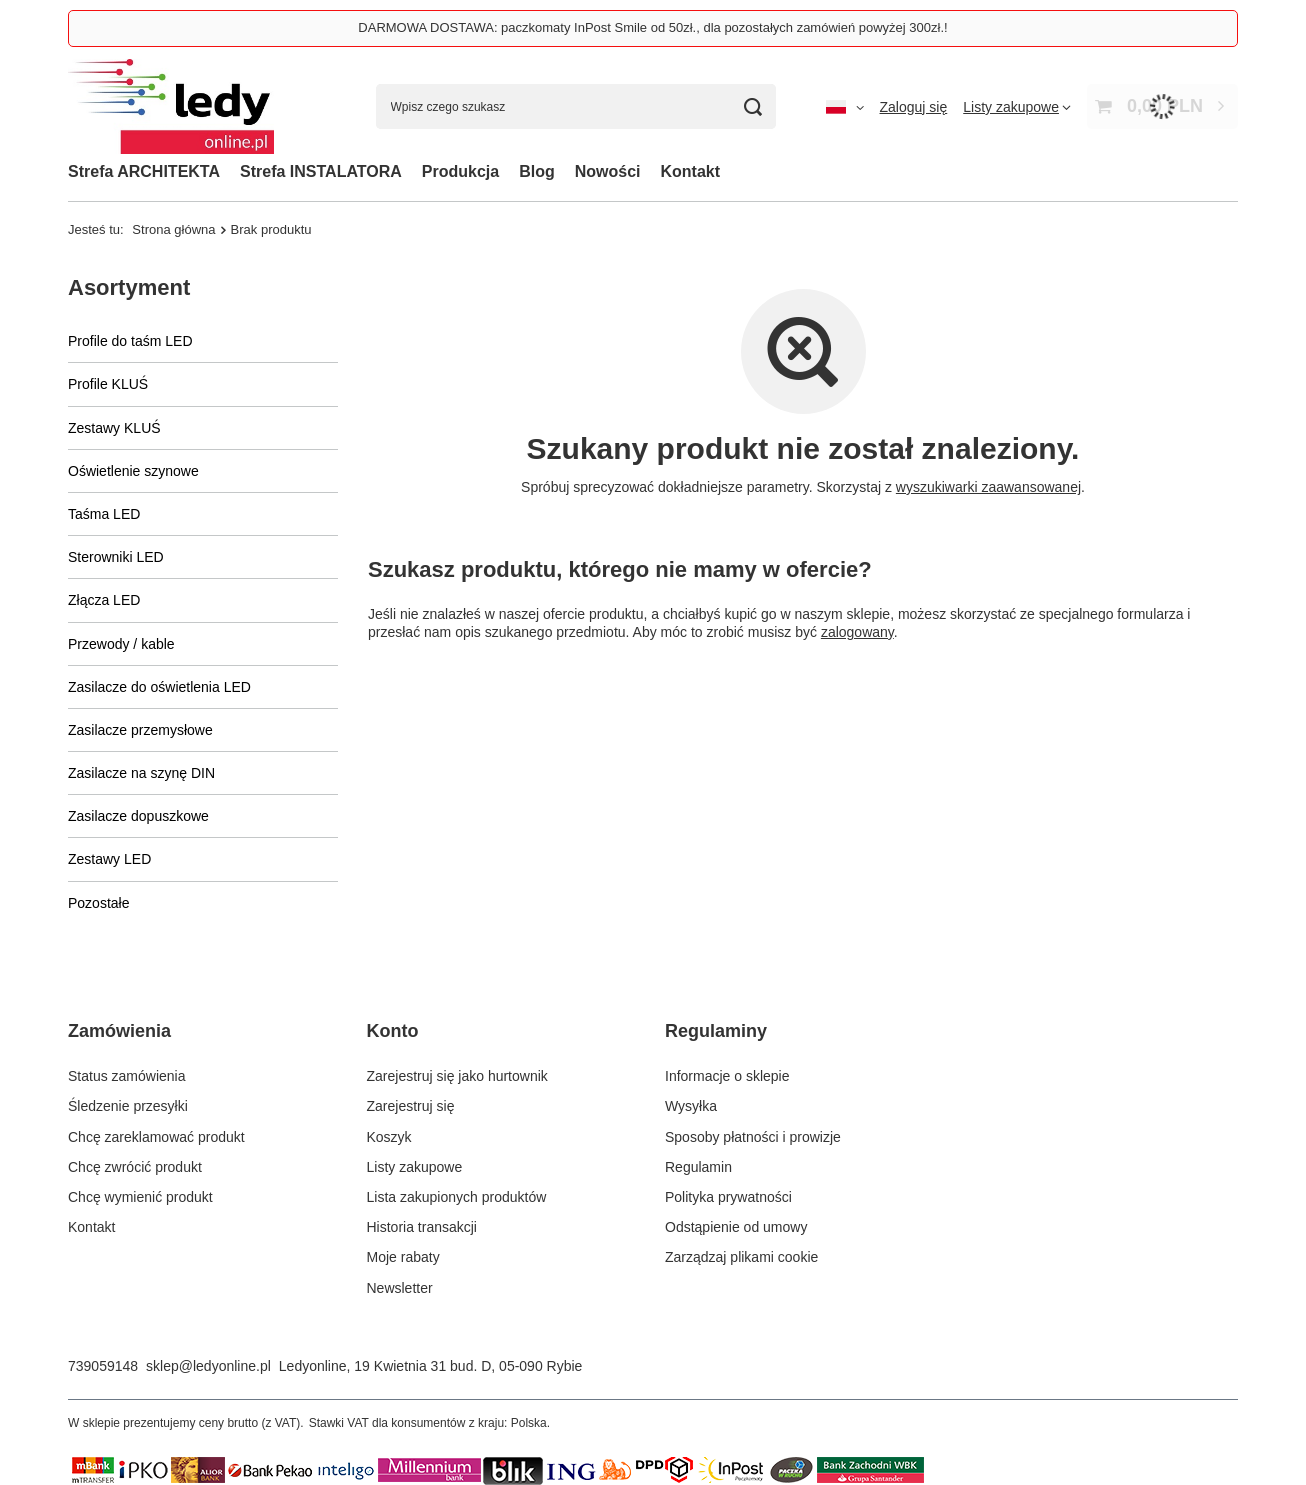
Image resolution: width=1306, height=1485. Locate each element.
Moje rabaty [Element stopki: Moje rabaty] (403, 1257)
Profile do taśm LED (130, 341)
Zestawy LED (109, 859)
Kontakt (691, 171)
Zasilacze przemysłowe (140, 730)
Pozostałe (98, 903)
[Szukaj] (753, 106)
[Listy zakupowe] (1017, 107)
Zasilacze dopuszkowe (138, 816)
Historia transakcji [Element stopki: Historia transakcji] (422, 1227)
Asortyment (129, 287)
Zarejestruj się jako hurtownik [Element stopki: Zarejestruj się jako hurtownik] (457, 1076)
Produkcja (460, 171)
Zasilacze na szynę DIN (141, 773)
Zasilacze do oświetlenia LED (159, 687)
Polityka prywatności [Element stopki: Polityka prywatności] (728, 1197)
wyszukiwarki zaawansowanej (988, 487)
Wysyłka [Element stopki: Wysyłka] (691, 1106)
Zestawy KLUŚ (114, 428)
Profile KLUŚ (108, 384)
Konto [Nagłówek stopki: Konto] (393, 1031)
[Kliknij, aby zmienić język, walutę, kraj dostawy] (845, 107)
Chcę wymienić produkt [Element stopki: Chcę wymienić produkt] (140, 1197)
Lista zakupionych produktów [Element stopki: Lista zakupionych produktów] (457, 1197)
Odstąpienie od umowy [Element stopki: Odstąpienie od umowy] (736, 1227)
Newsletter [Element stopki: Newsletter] (400, 1288)
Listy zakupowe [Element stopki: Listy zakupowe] (415, 1167)
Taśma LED (104, 514)
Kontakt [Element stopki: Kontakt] (91, 1227)
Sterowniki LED (116, 557)
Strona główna (173, 229)
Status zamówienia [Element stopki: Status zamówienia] (127, 1076)
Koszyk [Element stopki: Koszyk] (389, 1137)
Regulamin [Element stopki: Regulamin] (698, 1167)
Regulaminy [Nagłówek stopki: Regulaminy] (716, 1031)
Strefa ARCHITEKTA (144, 171)
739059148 (103, 1366)
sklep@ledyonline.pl (208, 1366)
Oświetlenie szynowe (133, 471)
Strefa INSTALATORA (321, 171)
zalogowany (857, 632)
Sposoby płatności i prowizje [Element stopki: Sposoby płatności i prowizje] (753, 1137)
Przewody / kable (121, 644)
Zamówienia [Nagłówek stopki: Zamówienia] (119, 1031)
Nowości (608, 171)
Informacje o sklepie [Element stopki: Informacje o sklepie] (727, 1076)
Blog (537, 171)
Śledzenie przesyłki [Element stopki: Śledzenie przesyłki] (128, 1106)
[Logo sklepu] (171, 106)
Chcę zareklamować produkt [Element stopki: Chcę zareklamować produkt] (156, 1137)
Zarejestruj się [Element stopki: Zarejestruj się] (411, 1106)
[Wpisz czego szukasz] (576, 106)
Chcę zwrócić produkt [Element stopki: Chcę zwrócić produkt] (135, 1167)
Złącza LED (104, 600)
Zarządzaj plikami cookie (741, 1257)
